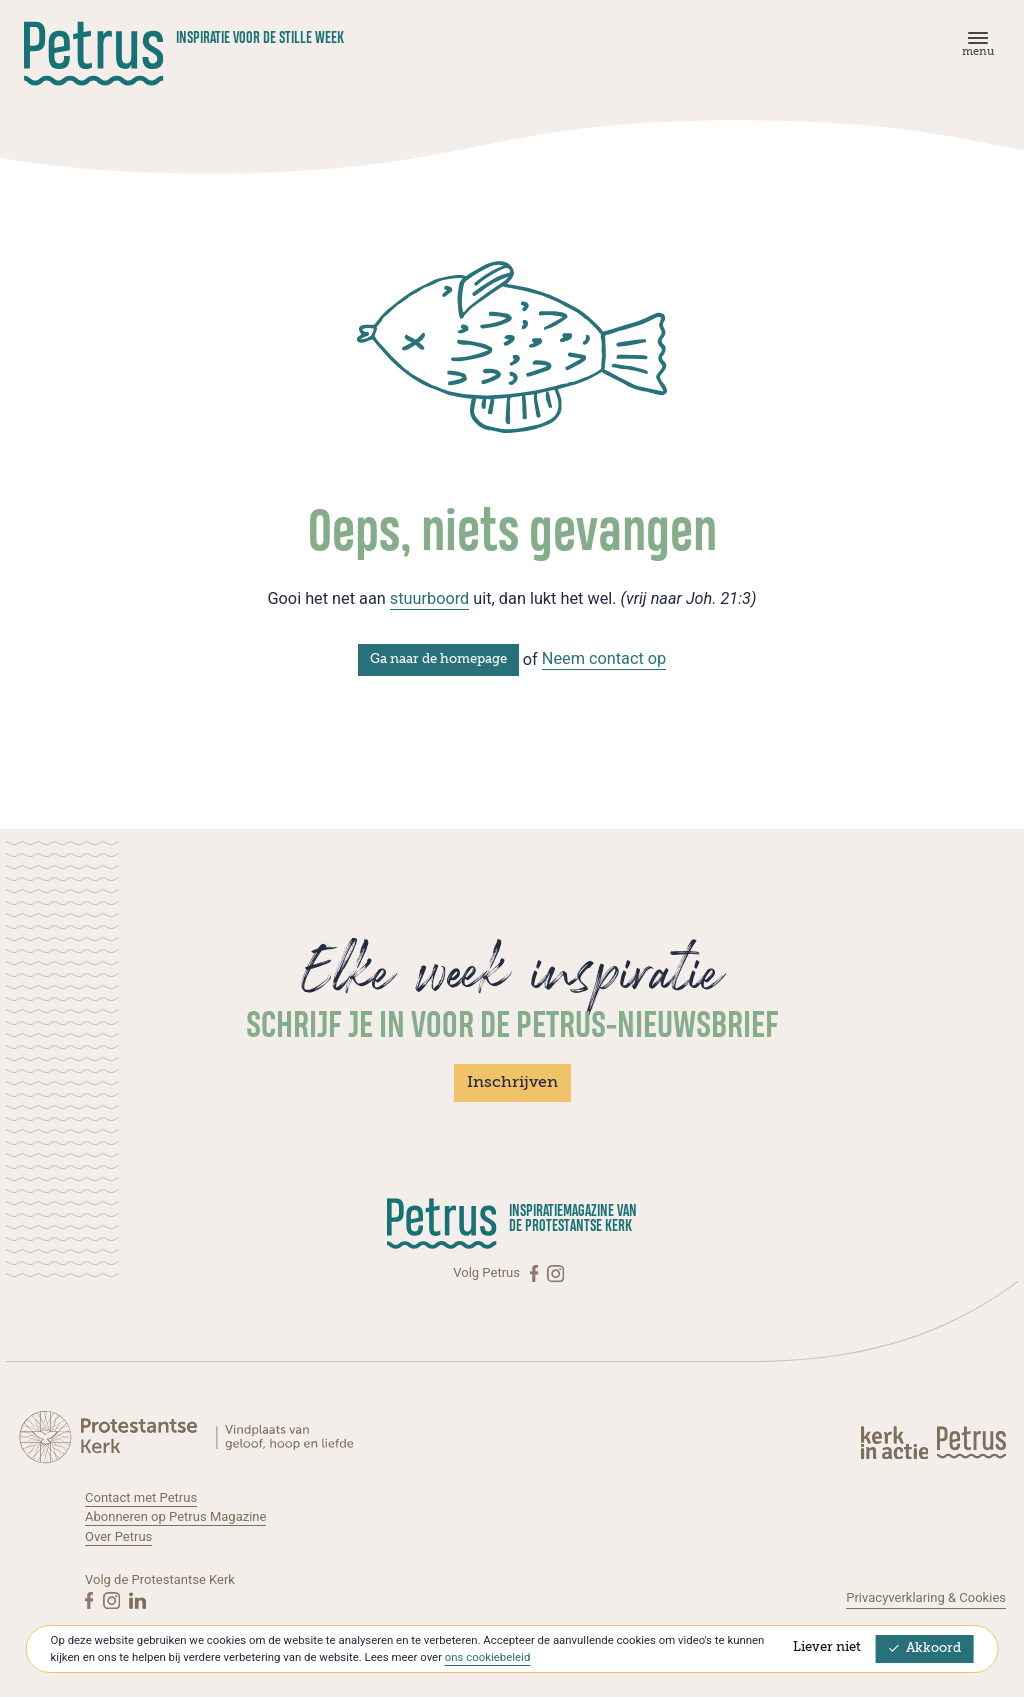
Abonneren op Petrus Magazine (175, 1516)
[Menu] (975, 48)
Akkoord (925, 1648)
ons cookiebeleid (487, 1657)
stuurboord (429, 598)
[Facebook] (536, 1273)
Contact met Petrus (141, 1497)
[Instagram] (555, 1273)
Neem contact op (604, 658)
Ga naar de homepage (438, 659)
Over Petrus (118, 1536)
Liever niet (827, 1647)
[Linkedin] (137, 1600)
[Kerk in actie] (896, 1442)
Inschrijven (512, 1083)
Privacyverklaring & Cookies (926, 1597)
